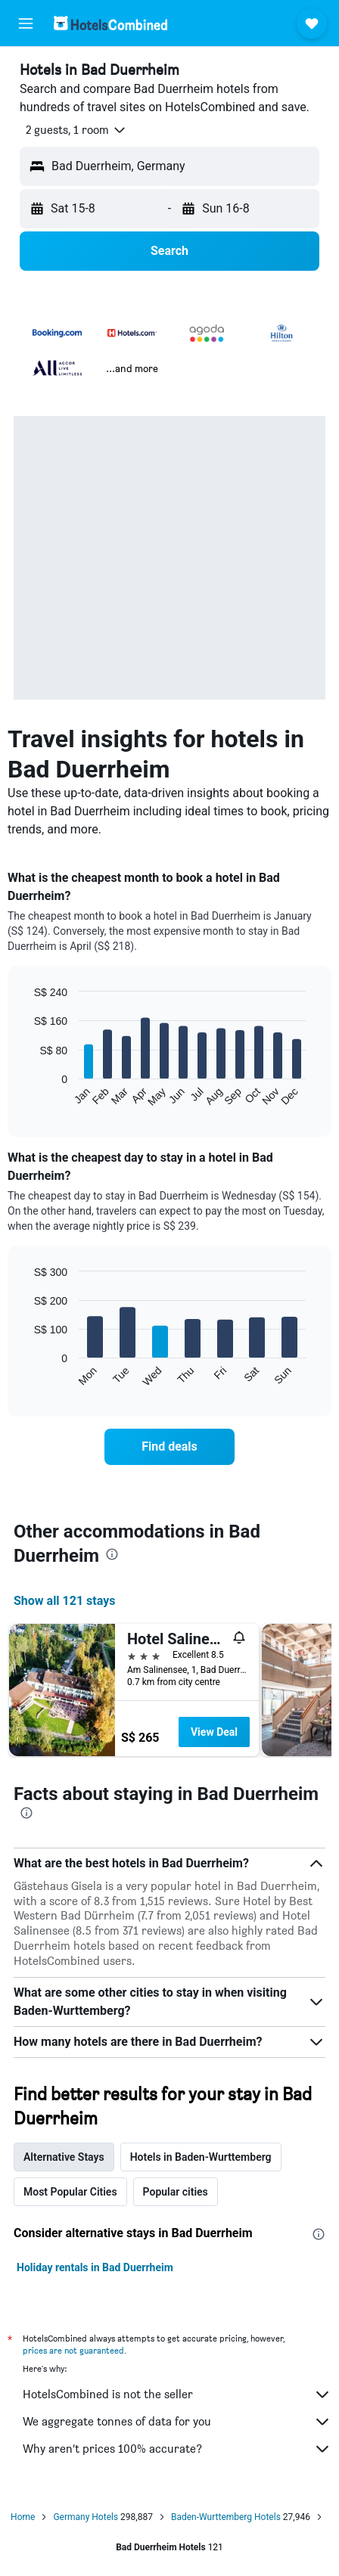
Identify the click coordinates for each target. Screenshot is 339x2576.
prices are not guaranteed (73, 2350)
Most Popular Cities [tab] (70, 2192)
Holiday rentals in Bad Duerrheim (95, 2267)
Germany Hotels (85, 2517)
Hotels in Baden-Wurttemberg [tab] (201, 2157)
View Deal (214, 1732)
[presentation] (112, 1554)
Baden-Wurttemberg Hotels (226, 2517)
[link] (169, 1447)
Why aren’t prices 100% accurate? (177, 2449)
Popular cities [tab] (175, 2192)
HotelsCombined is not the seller (177, 2394)
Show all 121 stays (64, 1601)
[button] (25, 23)
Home (23, 2517)
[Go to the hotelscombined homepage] (110, 23)
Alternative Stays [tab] (63, 2157)
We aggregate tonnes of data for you (177, 2422)
